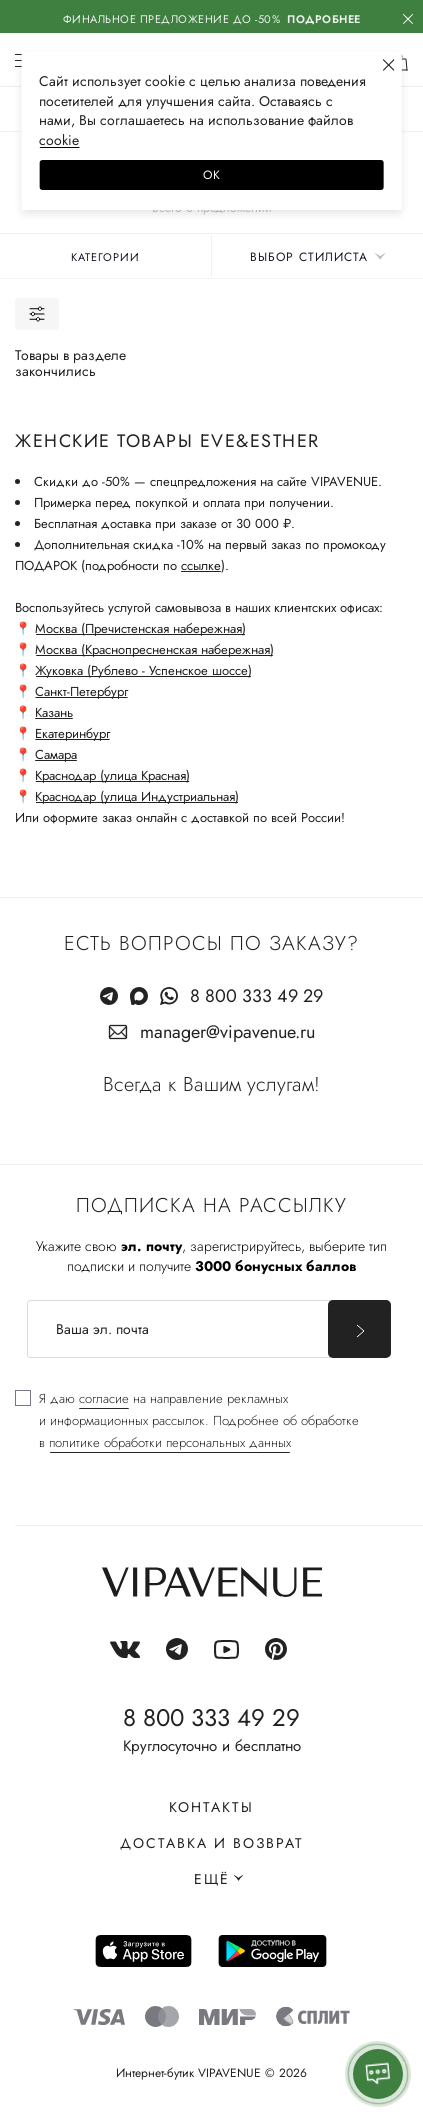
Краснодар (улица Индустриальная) (137, 796)
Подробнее (324, 19)
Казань (54, 712)
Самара (56, 754)
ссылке (201, 565)
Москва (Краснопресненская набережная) (154, 649)
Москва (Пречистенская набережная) (140, 628)
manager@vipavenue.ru (227, 1032)
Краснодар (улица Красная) (112, 775)
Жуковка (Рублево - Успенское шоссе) (143, 670)
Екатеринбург (72, 733)
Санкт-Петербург (81, 691)
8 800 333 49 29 (256, 996)
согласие (104, 1398)
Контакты (211, 1807)
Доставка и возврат (212, 1843)
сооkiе (59, 140)
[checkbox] (187, 1421)
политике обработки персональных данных (170, 1442)
